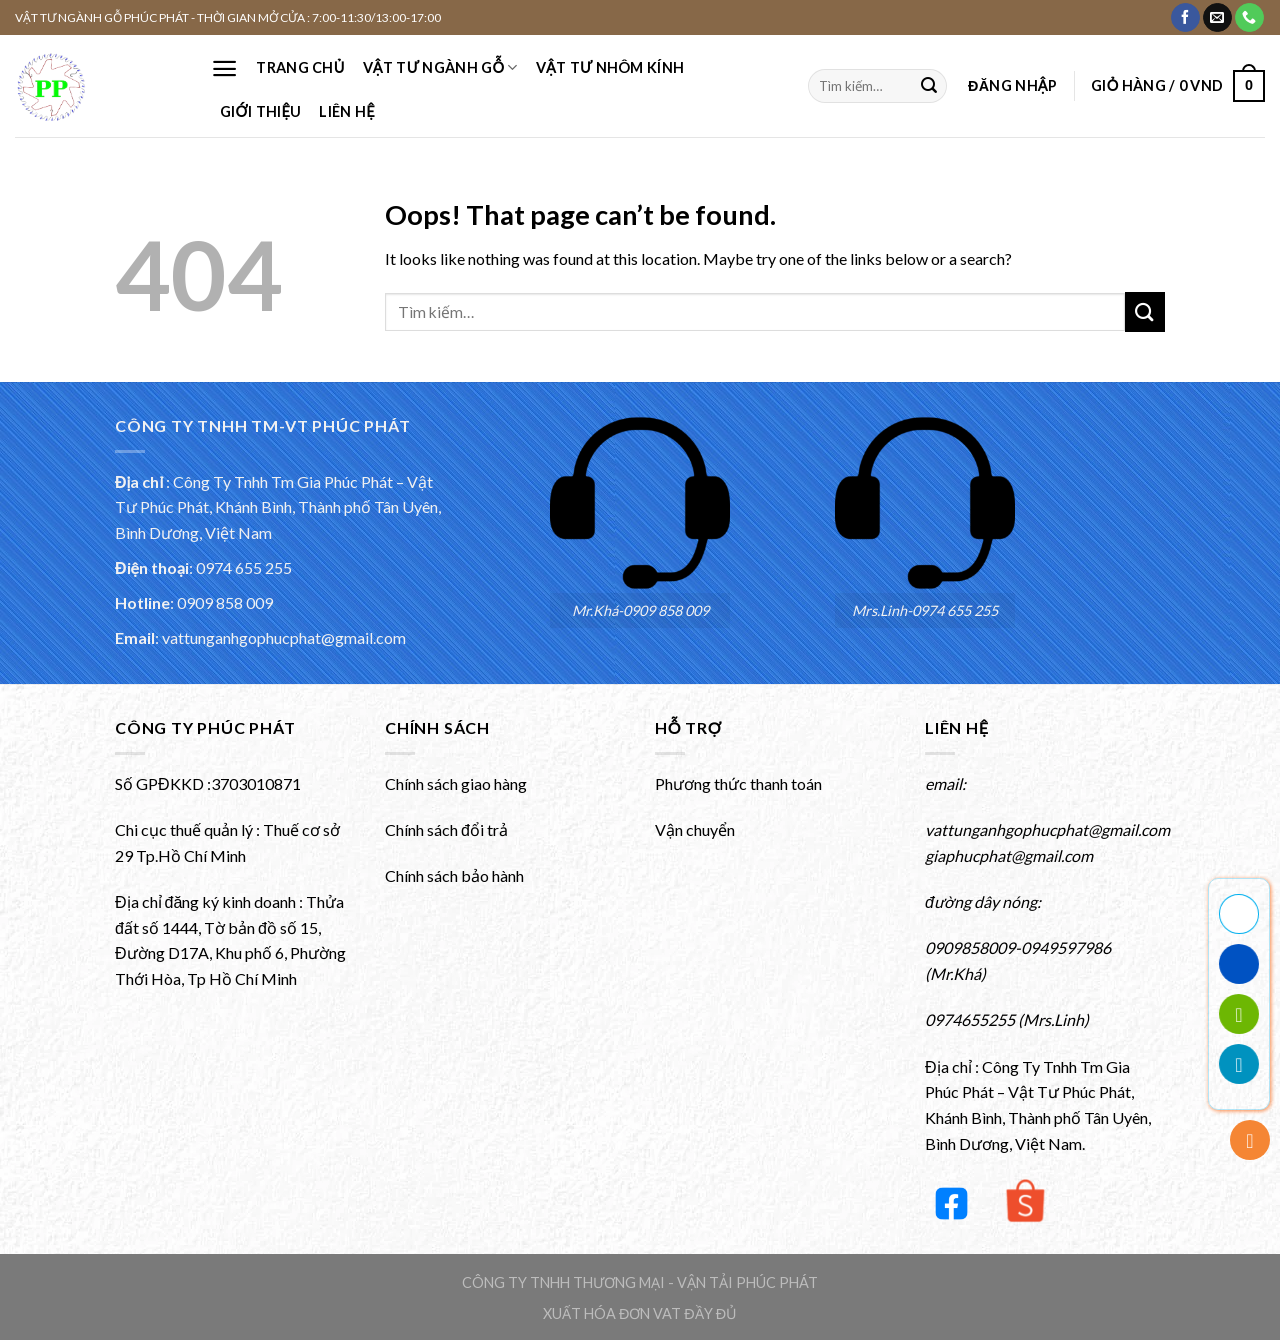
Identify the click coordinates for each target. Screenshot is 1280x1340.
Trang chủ (300, 67)
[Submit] (929, 86)
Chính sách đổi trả (446, 829)
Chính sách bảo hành (454, 875)
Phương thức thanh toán (738, 783)
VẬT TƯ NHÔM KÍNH (610, 67)
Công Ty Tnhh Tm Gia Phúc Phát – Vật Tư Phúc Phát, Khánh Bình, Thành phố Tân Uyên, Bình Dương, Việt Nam (278, 507)
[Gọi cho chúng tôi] (1249, 18)
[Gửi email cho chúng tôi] (1217, 18)
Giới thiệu (260, 111)
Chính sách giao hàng (456, 783)
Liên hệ (346, 111)
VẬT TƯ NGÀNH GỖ (440, 67)
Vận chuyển (695, 829)
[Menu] (224, 68)
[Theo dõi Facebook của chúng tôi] (1185, 18)
